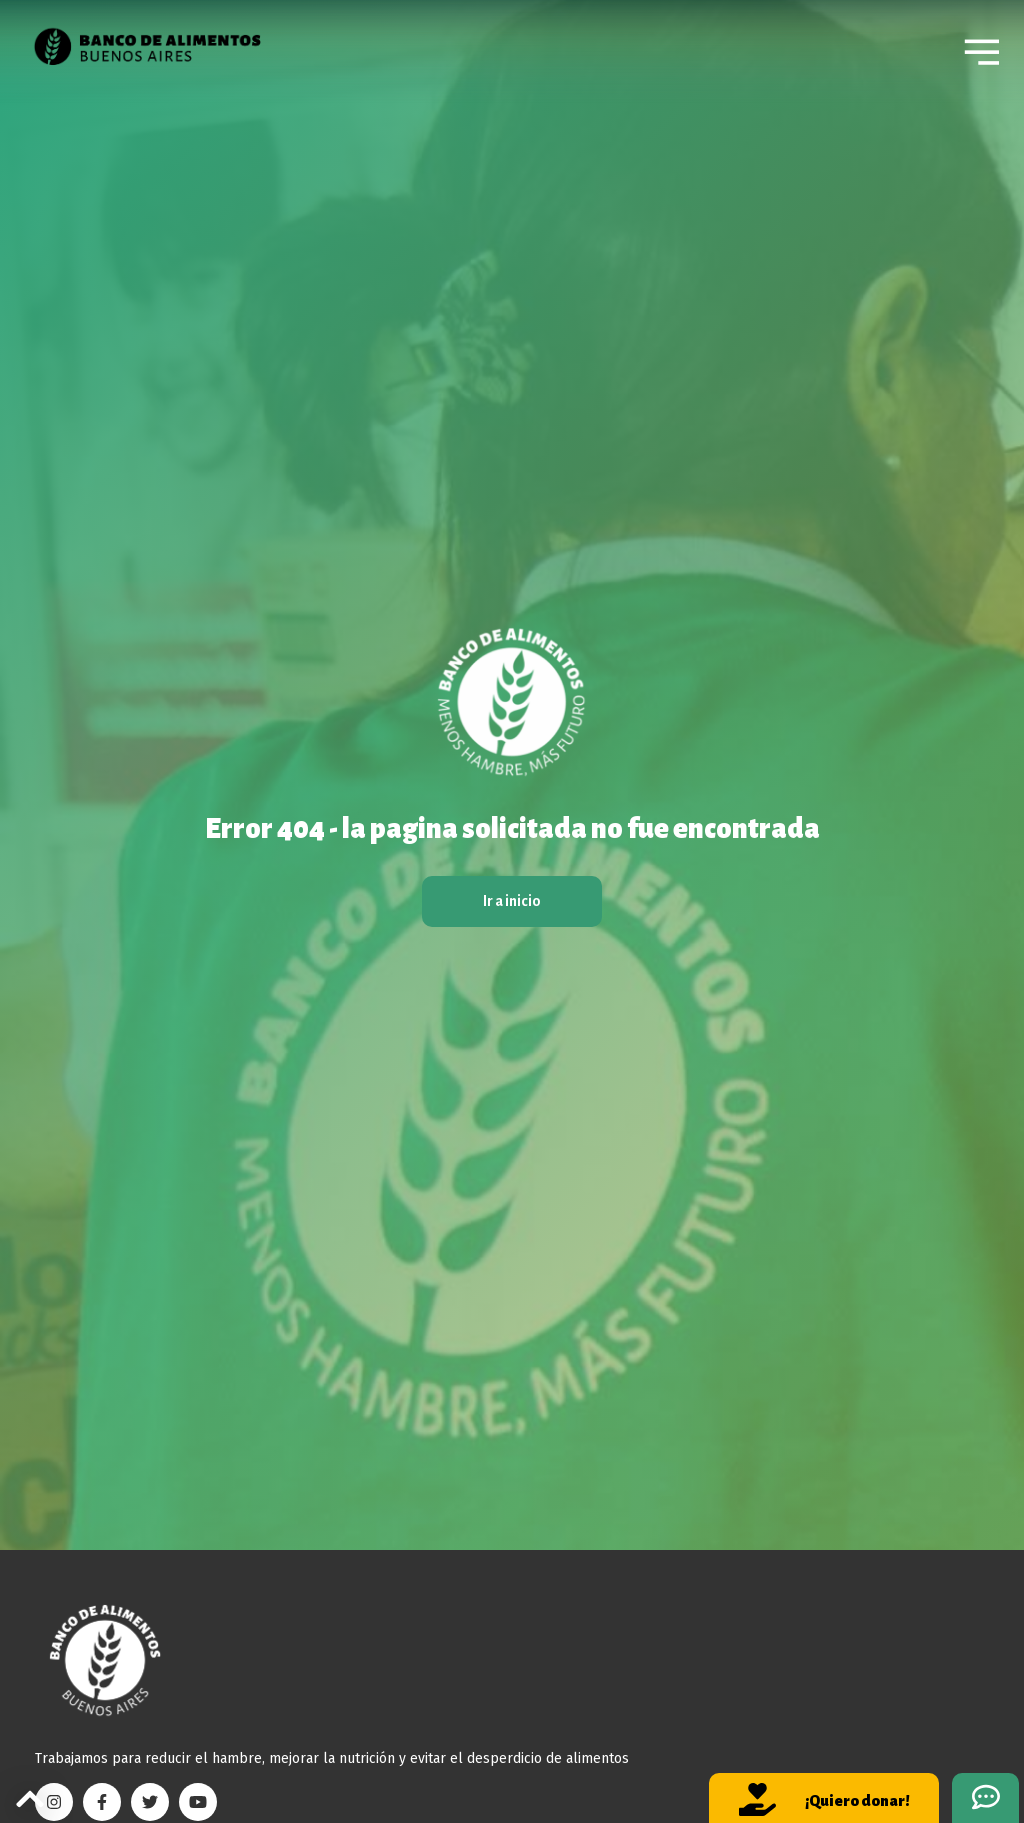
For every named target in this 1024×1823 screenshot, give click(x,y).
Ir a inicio (512, 901)
